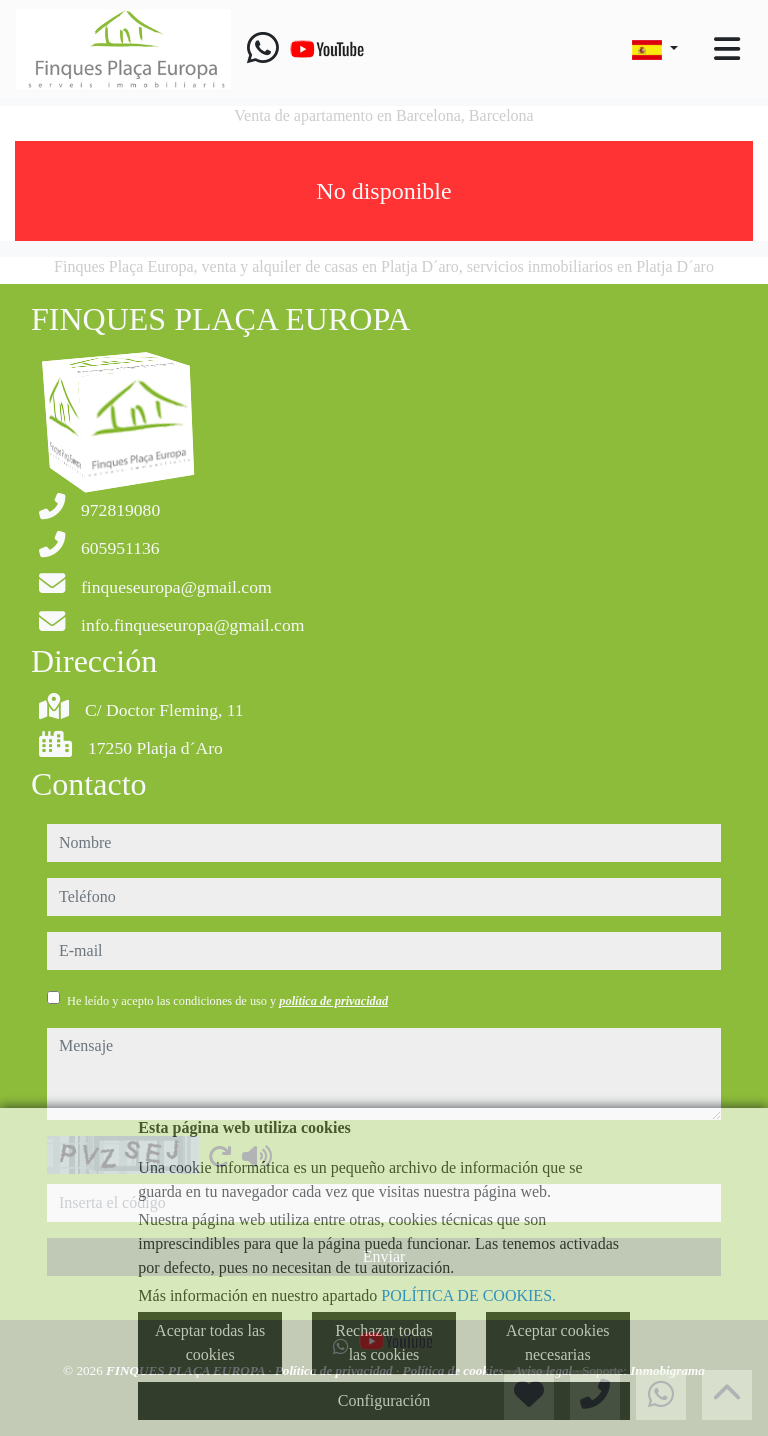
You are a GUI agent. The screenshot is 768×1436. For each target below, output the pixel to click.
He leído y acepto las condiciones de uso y (227, 1001)
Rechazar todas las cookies (383, 1342)
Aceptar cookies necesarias (558, 1342)
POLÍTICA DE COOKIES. (468, 1295)
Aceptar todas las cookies (210, 1342)
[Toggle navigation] (727, 49)
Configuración (384, 1400)
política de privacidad (333, 1001)
